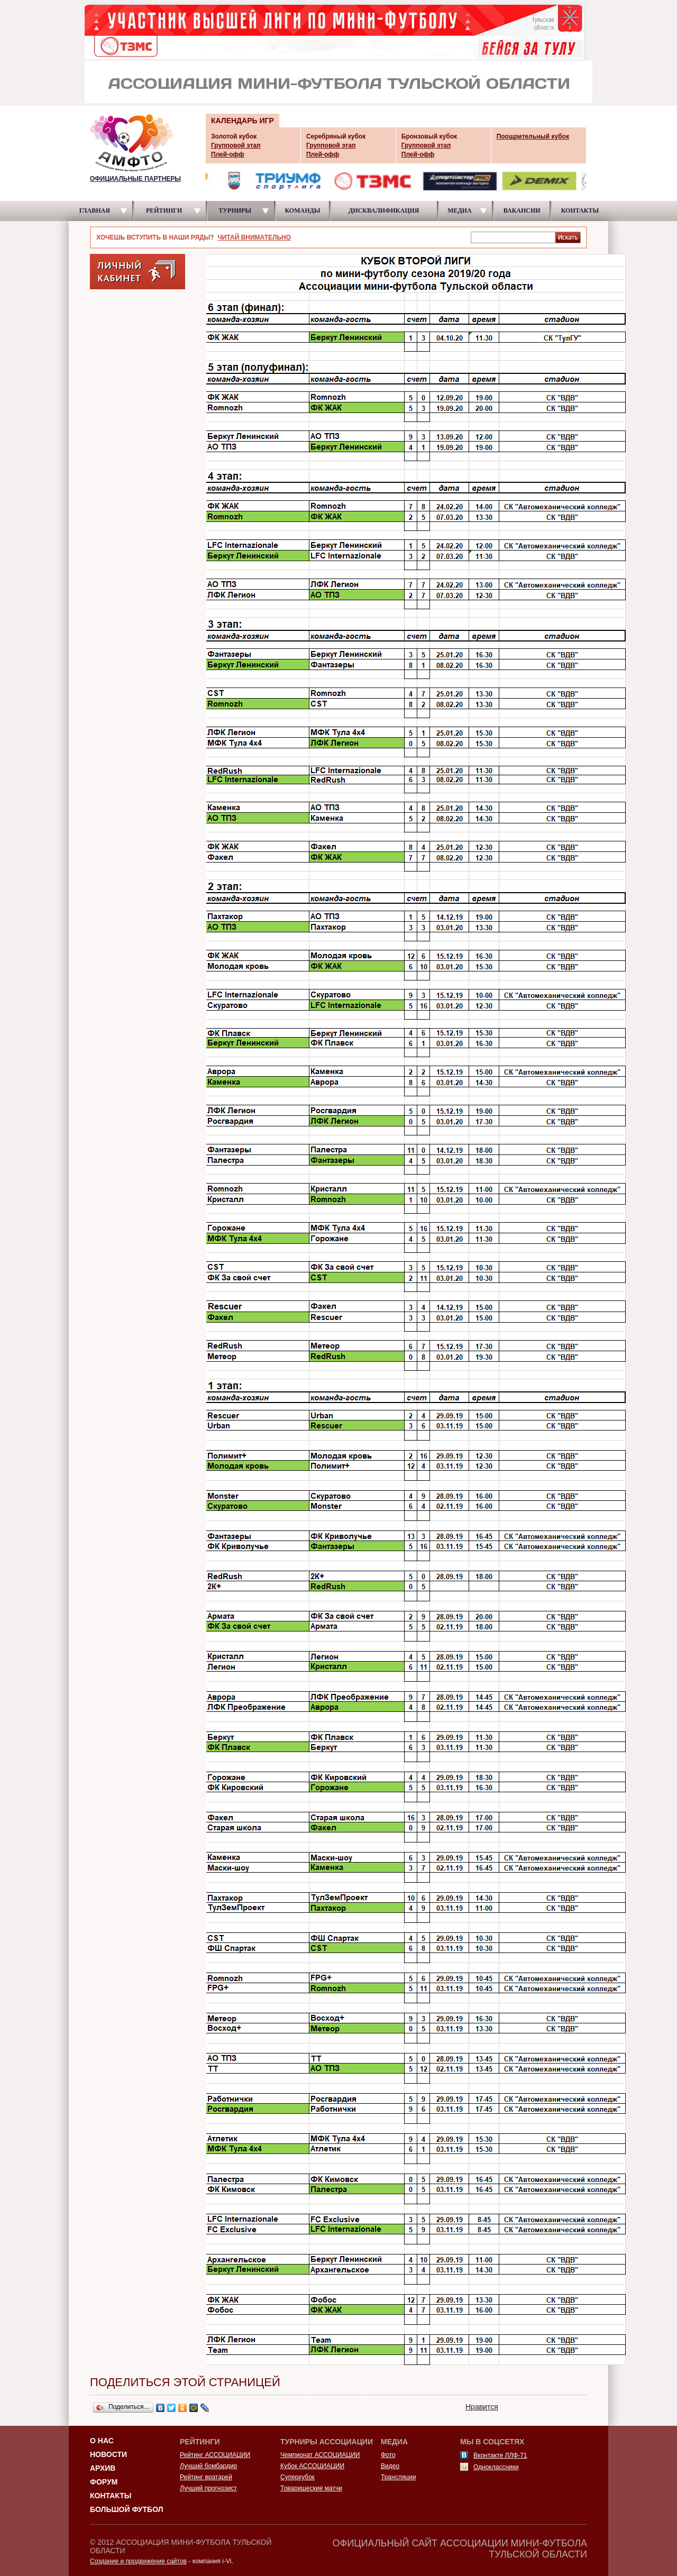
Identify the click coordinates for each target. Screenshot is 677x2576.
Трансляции (398, 2477)
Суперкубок (297, 2477)
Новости (108, 2454)
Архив (102, 2468)
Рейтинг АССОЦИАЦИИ (215, 2455)
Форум (103, 2482)
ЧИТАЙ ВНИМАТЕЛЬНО (254, 237)
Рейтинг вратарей (206, 2477)
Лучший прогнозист (208, 2488)
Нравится (481, 2407)
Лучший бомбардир (208, 2466)
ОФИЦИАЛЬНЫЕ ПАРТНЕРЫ (135, 178)
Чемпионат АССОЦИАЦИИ (320, 2455)
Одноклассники (496, 2467)
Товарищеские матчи (311, 2488)
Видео (390, 2466)
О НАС (102, 2440)
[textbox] (513, 237)
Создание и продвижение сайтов (138, 2561)
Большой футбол (126, 2509)
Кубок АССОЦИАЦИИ (312, 2466)
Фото (388, 2455)
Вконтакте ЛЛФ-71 (500, 2455)
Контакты (110, 2495)
